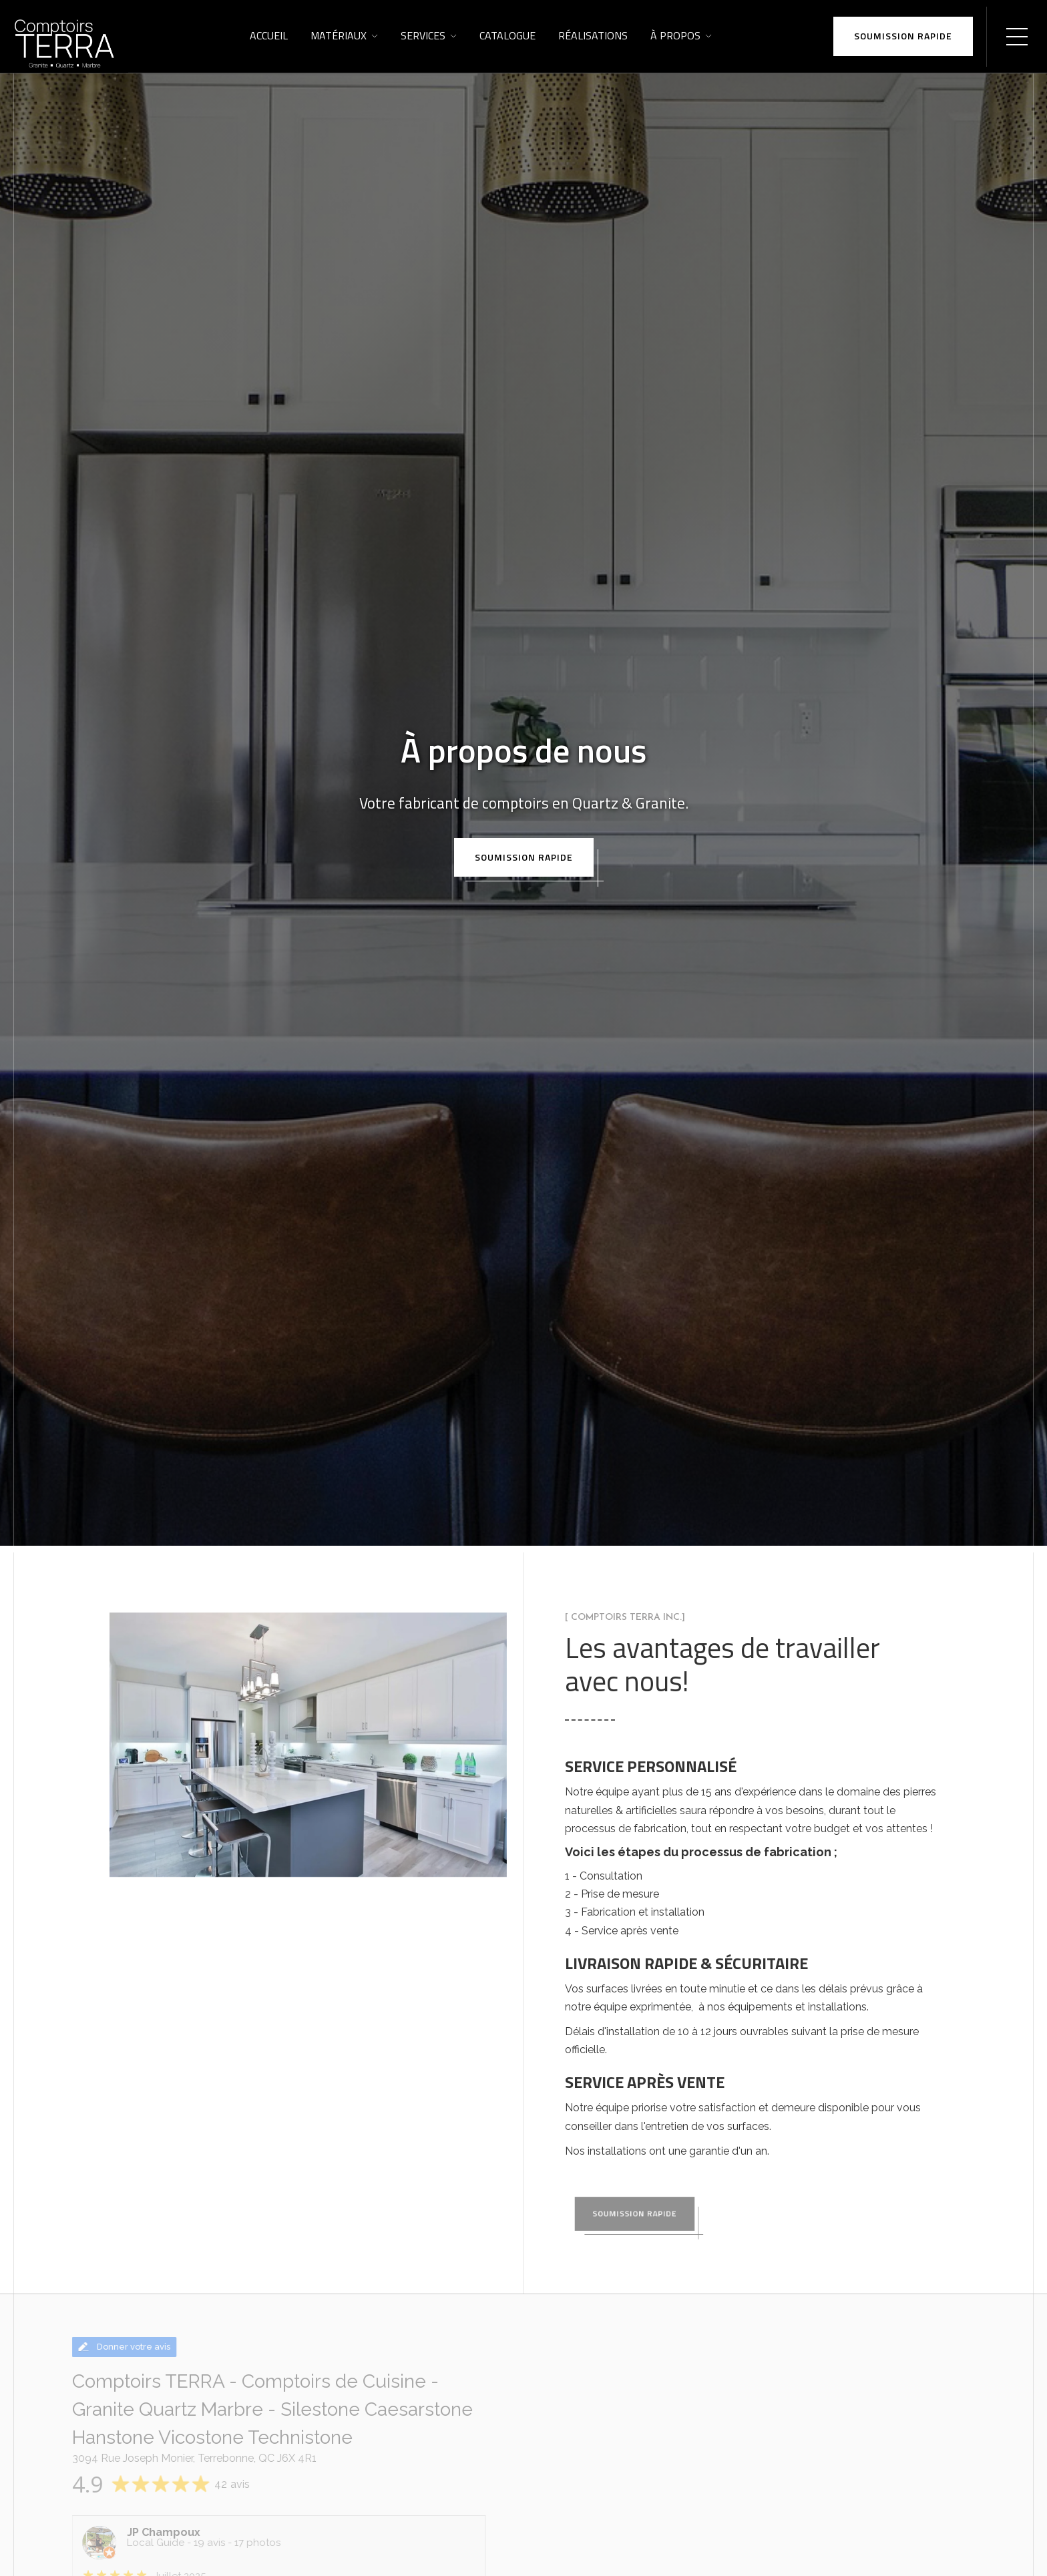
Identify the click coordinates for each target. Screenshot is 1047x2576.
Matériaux (338, 35)
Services (423, 35)
